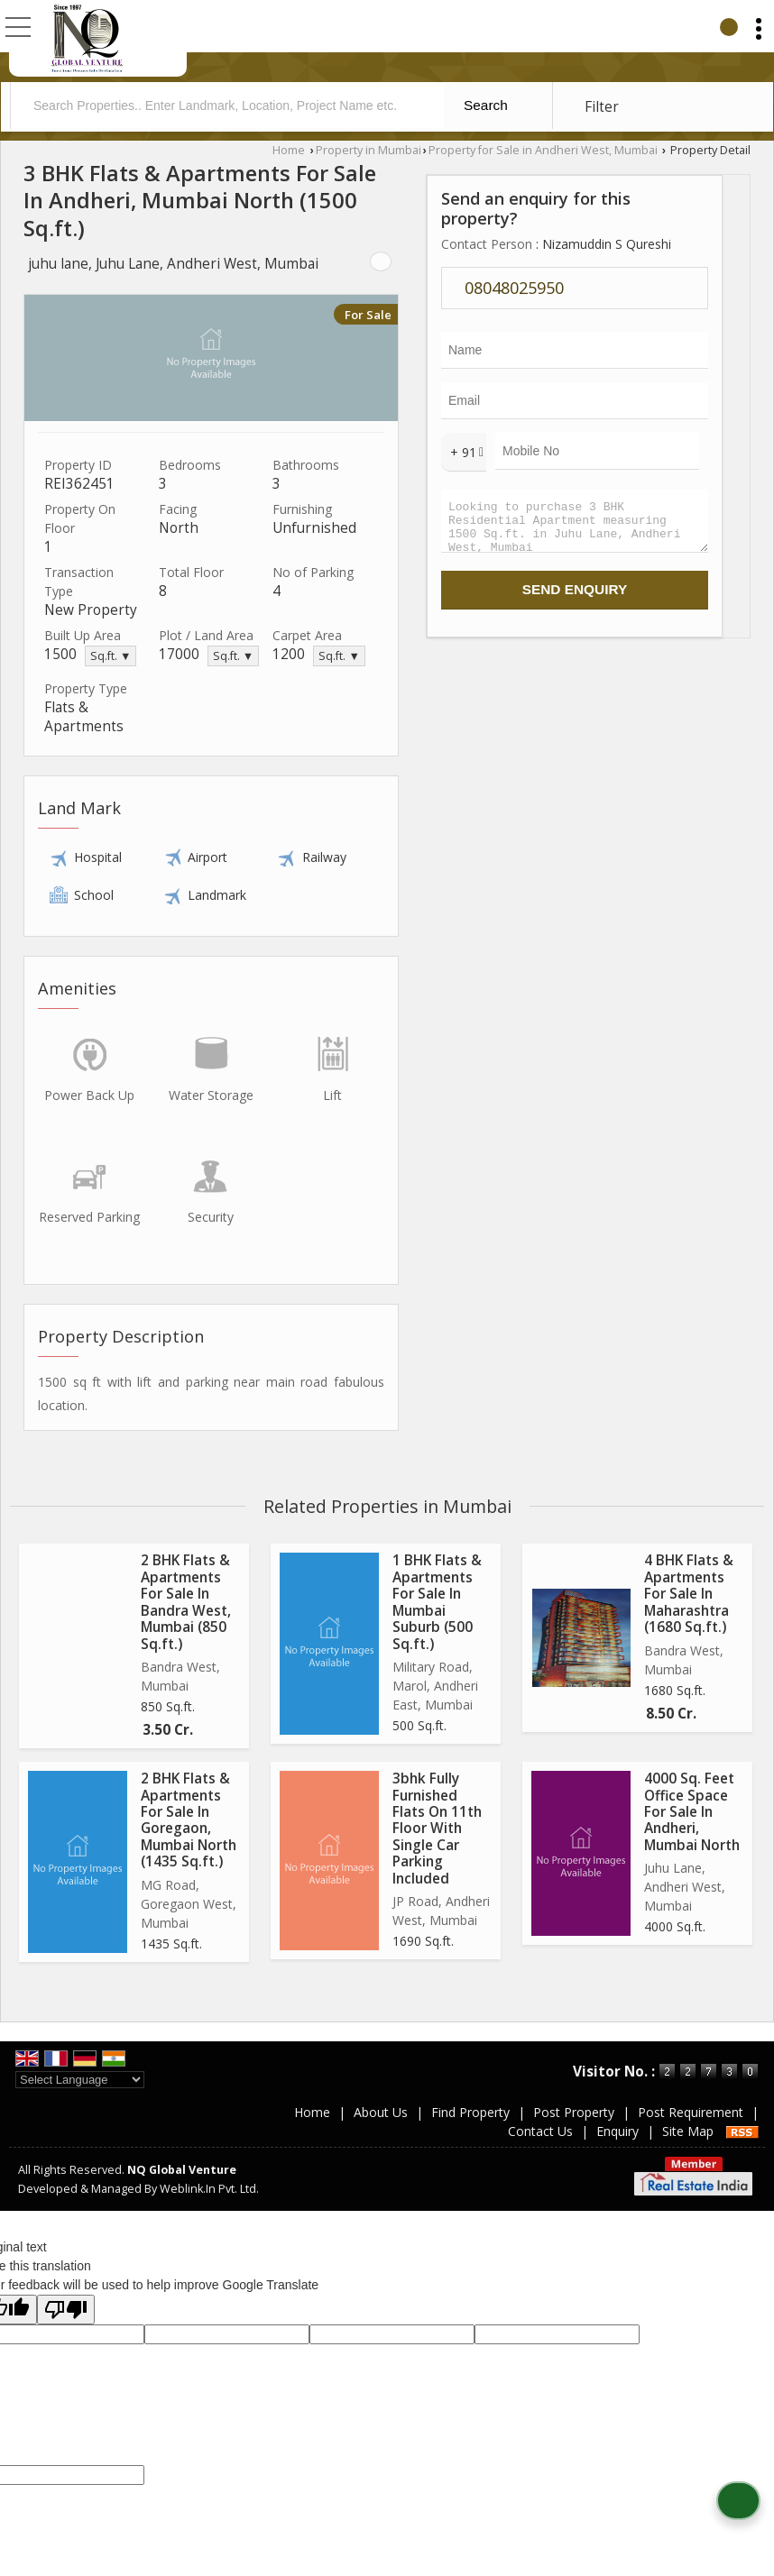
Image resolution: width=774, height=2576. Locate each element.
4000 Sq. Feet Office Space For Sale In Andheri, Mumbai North (692, 1812)
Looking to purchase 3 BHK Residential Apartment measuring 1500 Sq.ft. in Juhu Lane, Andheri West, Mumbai (574, 525)
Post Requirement (690, 2112)
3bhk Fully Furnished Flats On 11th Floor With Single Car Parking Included (437, 1828)
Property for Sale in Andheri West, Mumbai (543, 150)
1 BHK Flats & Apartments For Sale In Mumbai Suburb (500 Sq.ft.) (437, 1602)
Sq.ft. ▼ (110, 656)
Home (288, 150)
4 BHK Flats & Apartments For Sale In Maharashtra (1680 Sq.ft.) (688, 1593)
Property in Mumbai (368, 150)
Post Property (573, 2112)
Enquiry (617, 2131)
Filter (602, 106)
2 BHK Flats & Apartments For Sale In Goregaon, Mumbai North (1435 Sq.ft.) (188, 1820)
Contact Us (540, 2131)
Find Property (470, 2112)
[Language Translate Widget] (79, 2079)
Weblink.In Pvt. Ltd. (209, 2188)
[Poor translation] (66, 2309)
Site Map (688, 2131)
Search (486, 105)
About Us (381, 2112)
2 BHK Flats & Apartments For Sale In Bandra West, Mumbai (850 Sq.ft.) (186, 1602)
